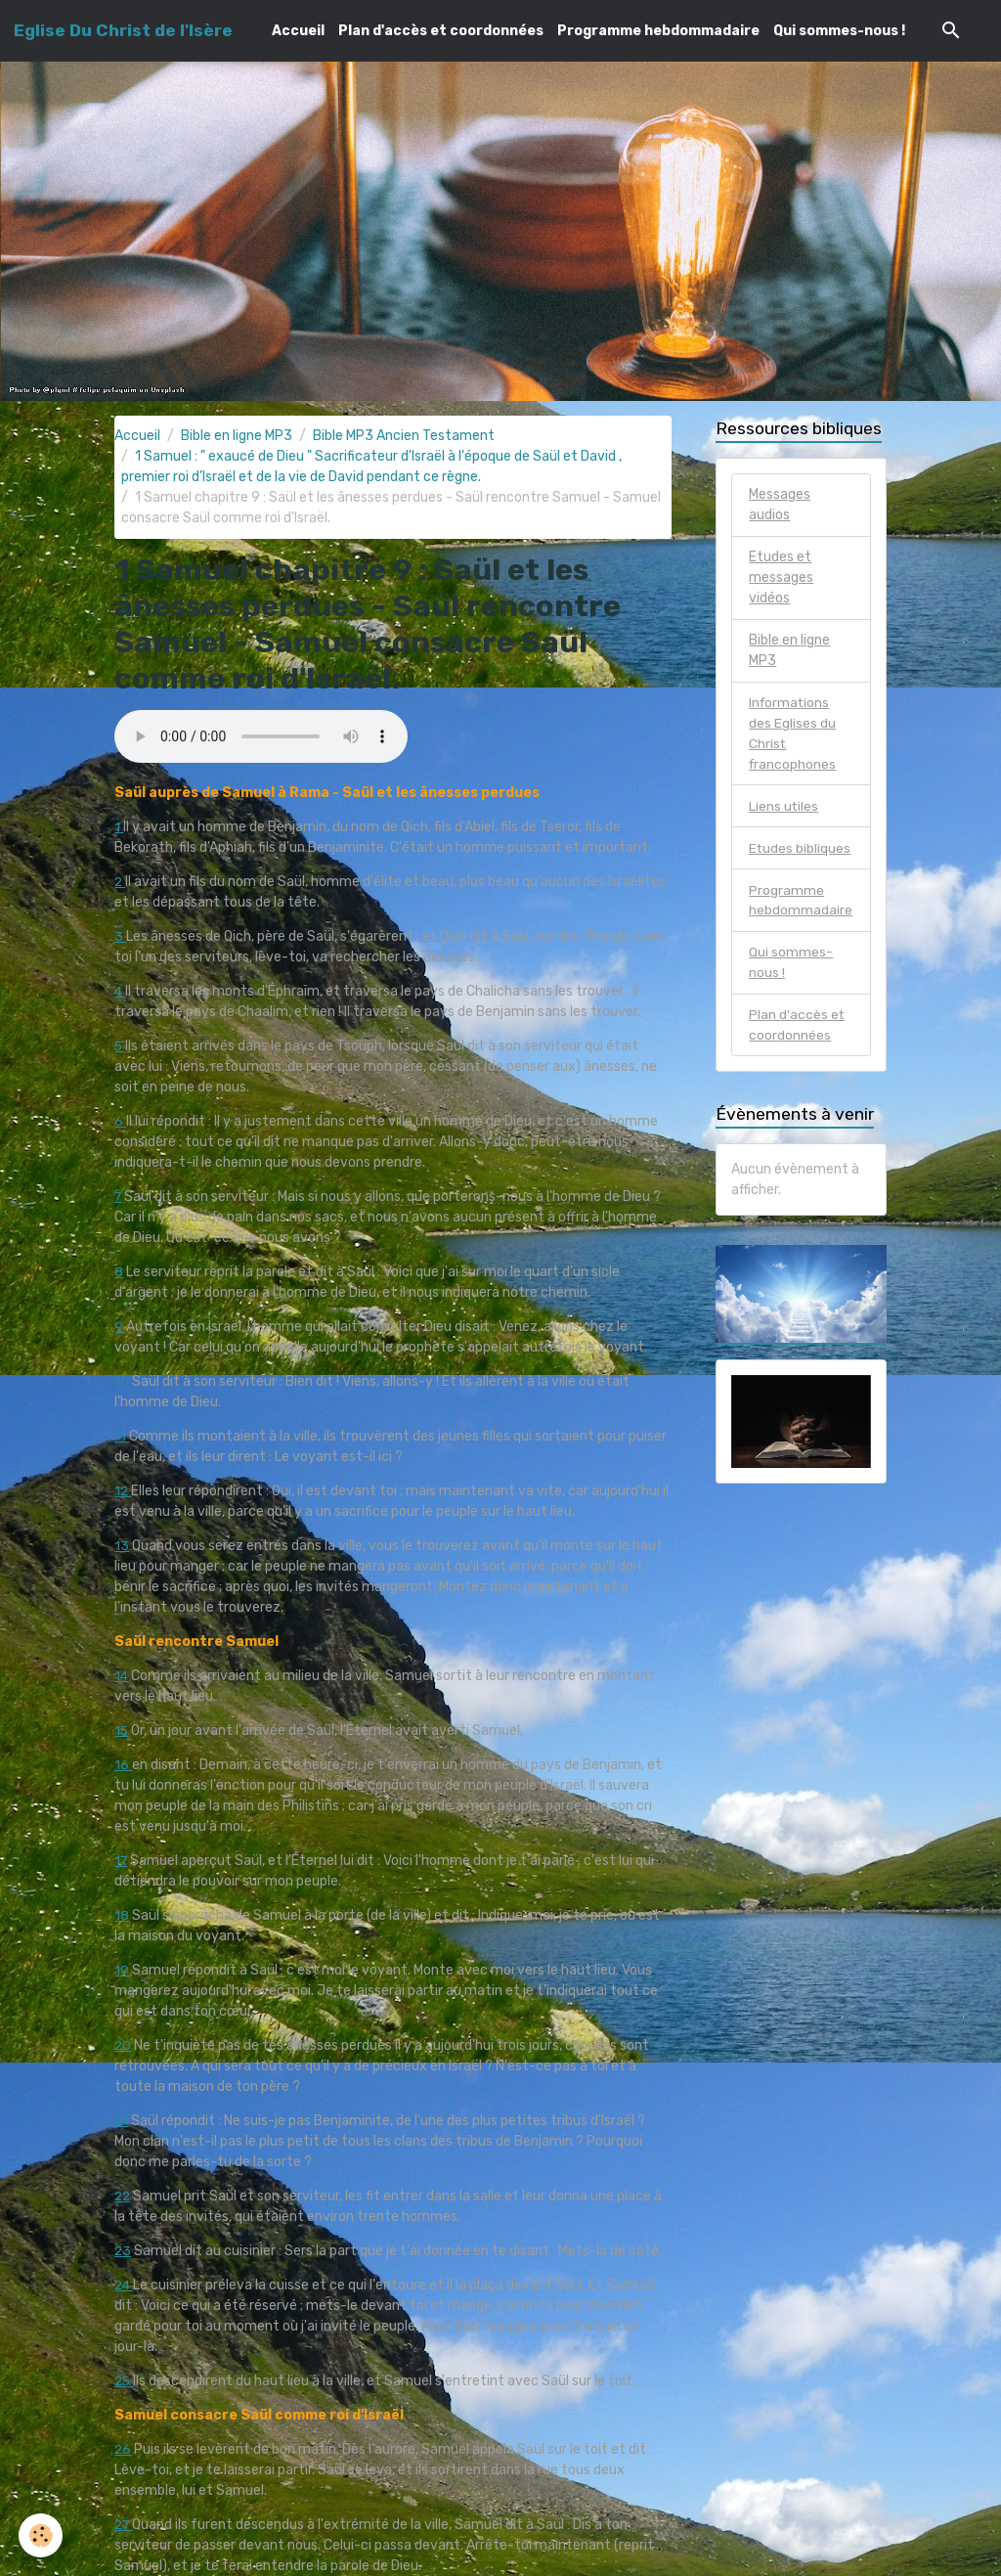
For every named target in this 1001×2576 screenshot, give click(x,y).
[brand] (123, 30)
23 (123, 2251)
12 (123, 1491)
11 (121, 1436)
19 (121, 1970)
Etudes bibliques (800, 848)
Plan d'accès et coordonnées (441, 30)
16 (123, 1764)
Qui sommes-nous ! (839, 30)
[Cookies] (42, 2535)
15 (121, 1730)
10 (121, 1381)
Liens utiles (784, 806)
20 (123, 2045)
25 (124, 2381)
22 (123, 2196)
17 (121, 1860)
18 (121, 1915)
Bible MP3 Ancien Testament (404, 435)
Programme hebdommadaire (658, 30)
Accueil (298, 30)
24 (124, 2285)
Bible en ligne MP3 (236, 435)
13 (121, 1545)
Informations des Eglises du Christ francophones (793, 733)
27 (124, 2524)
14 (121, 1675)
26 (123, 2449)
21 (121, 2120)
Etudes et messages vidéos (781, 577)
